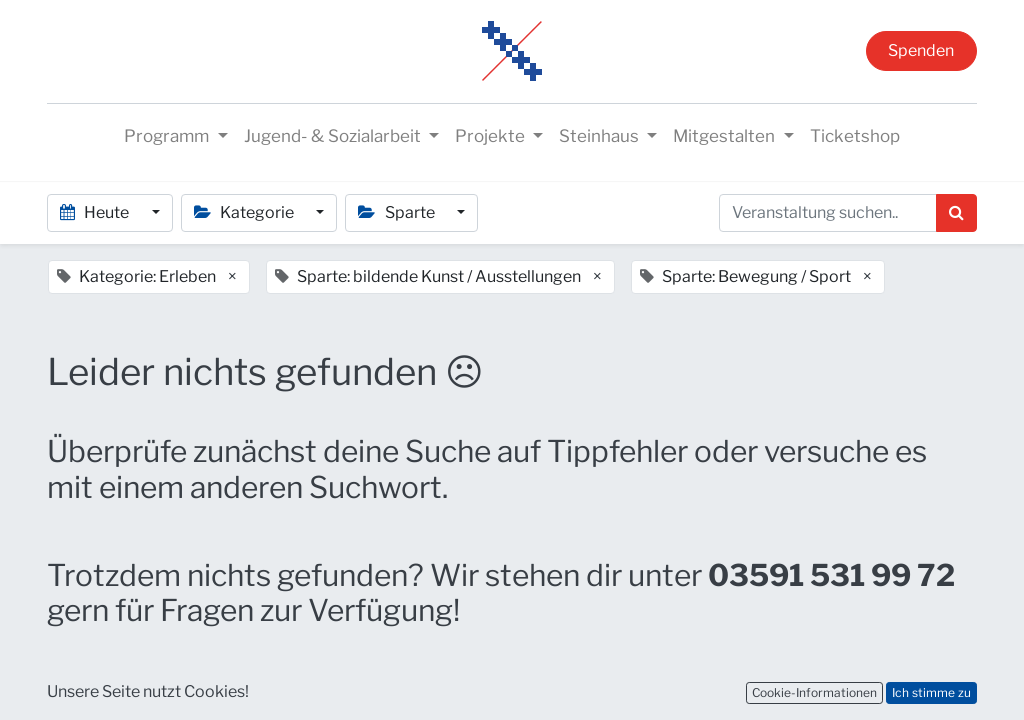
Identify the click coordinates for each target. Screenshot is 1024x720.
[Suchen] (956, 213)
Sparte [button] (397, 212)
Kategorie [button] (245, 212)
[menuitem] (855, 137)
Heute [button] (96, 212)
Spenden (921, 50)
